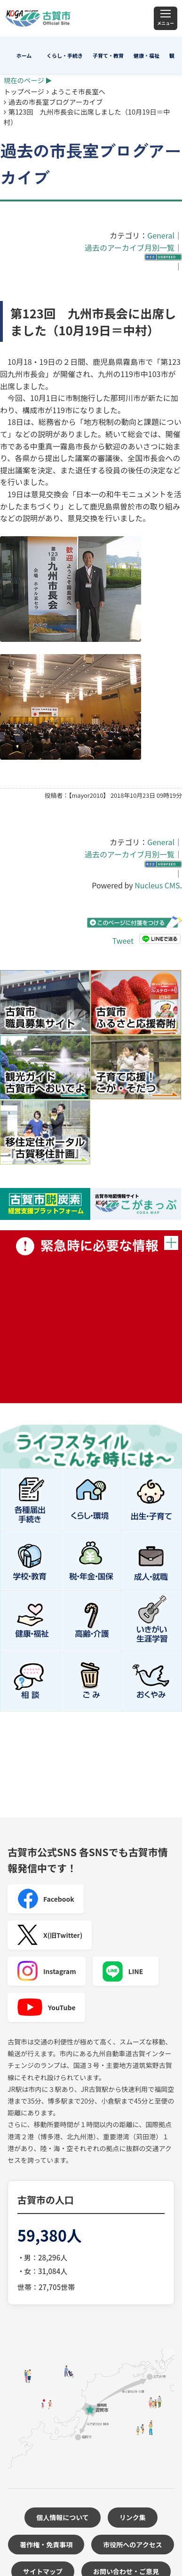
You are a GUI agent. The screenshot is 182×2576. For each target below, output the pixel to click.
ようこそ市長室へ (78, 91)
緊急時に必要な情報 (91, 1316)
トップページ (24, 91)
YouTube (46, 2007)
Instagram (46, 1971)
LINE (122, 1971)
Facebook (45, 1899)
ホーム (24, 55)
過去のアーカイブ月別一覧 (129, 247)
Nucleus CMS (157, 885)
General (160, 235)
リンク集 (132, 2517)
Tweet (123, 940)
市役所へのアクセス (132, 2544)
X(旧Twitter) (49, 1935)
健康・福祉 (146, 55)
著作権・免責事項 (46, 2544)
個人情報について (62, 2517)
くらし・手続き (65, 55)
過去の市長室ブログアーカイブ (55, 102)
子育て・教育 (108, 55)
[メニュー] (165, 18)
